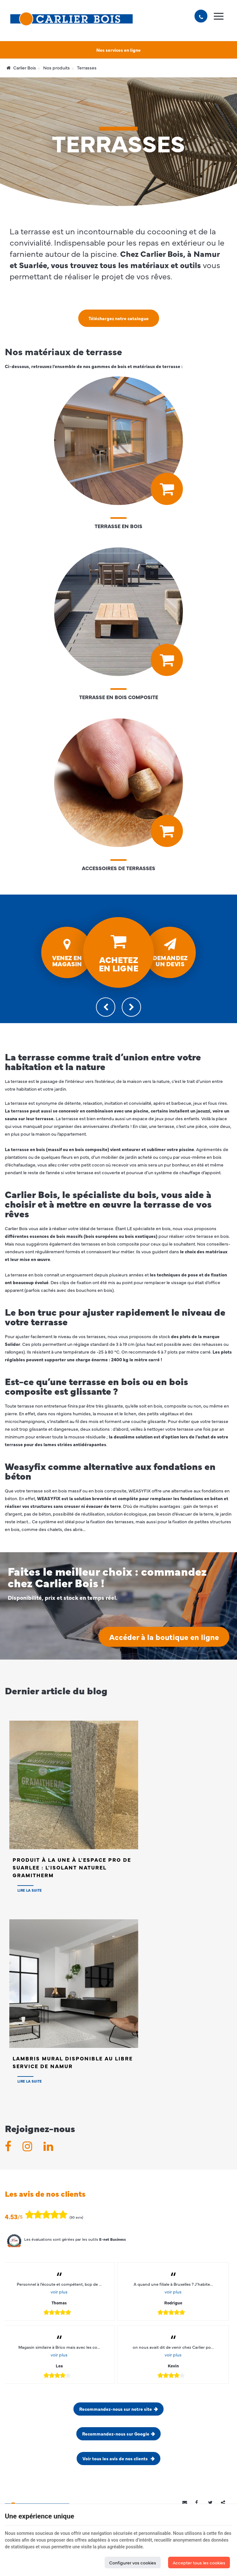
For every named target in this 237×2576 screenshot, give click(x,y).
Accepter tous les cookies (199, 2562)
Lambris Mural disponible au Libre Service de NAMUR (73, 2062)
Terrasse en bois (118, 525)
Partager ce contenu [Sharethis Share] (226, 2502)
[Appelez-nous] (200, 16)
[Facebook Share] (200, 2502)
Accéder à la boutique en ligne (164, 1636)
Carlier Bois (21, 67)
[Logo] (71, 19)
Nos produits (56, 67)
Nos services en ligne (118, 50)
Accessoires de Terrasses (118, 867)
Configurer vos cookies (132, 2562)
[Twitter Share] (213, 2502)
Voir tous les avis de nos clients (115, 2458)
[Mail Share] (187, 2502)
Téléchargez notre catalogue (119, 318)
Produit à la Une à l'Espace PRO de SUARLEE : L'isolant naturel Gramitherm (72, 1867)
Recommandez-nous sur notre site (115, 2409)
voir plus (59, 2291)
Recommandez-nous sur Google (115, 2433)
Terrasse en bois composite (118, 696)
